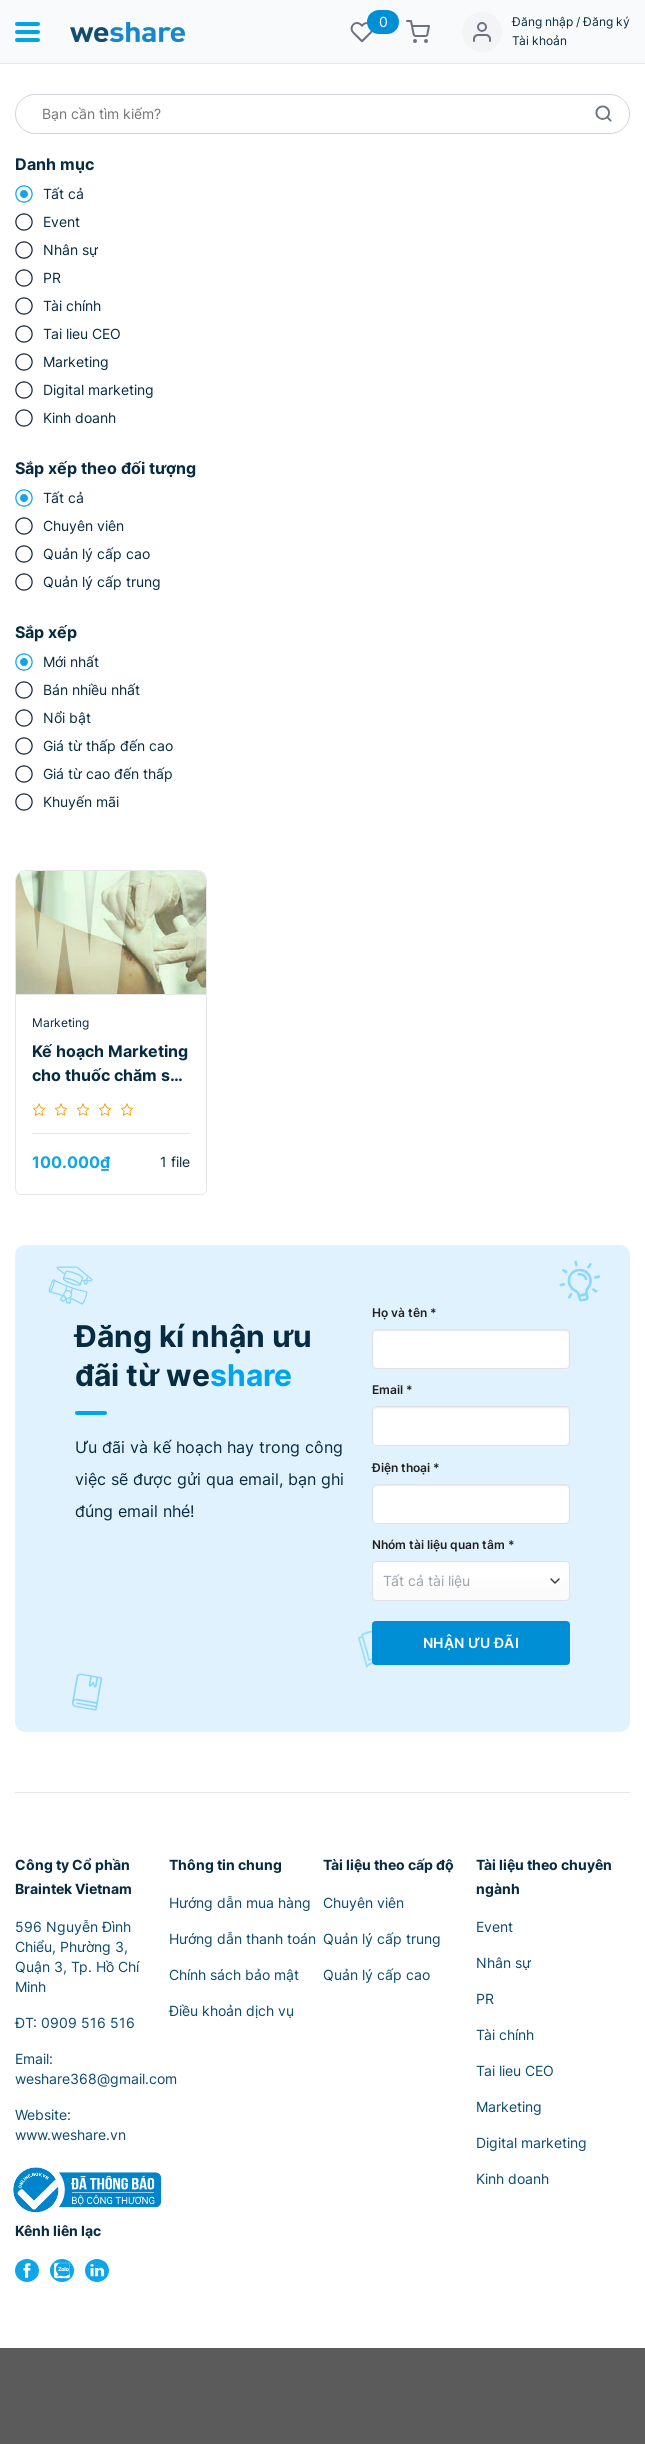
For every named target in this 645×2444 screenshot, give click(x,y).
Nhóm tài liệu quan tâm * (443, 1544)
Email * (392, 1389)
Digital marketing (98, 389)
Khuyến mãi (81, 801)
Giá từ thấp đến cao (108, 745)
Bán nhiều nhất (91, 689)
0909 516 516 (88, 2022)
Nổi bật (67, 717)
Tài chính (72, 305)
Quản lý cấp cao (96, 553)
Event (61, 221)
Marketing (76, 361)
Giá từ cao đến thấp (108, 773)
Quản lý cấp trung (102, 581)
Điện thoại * (406, 1467)
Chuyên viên (83, 525)
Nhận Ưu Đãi (471, 1643)
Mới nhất (71, 661)
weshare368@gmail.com (96, 2078)
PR (52, 277)
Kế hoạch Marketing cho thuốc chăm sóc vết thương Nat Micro (110, 1064)
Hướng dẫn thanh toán (242, 1938)
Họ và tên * (404, 1312)
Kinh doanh (79, 417)
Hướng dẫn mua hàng (240, 1902)
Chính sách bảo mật (234, 1974)
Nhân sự (70, 249)
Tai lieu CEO (82, 333)
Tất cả (63, 193)
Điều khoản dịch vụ (231, 2010)
